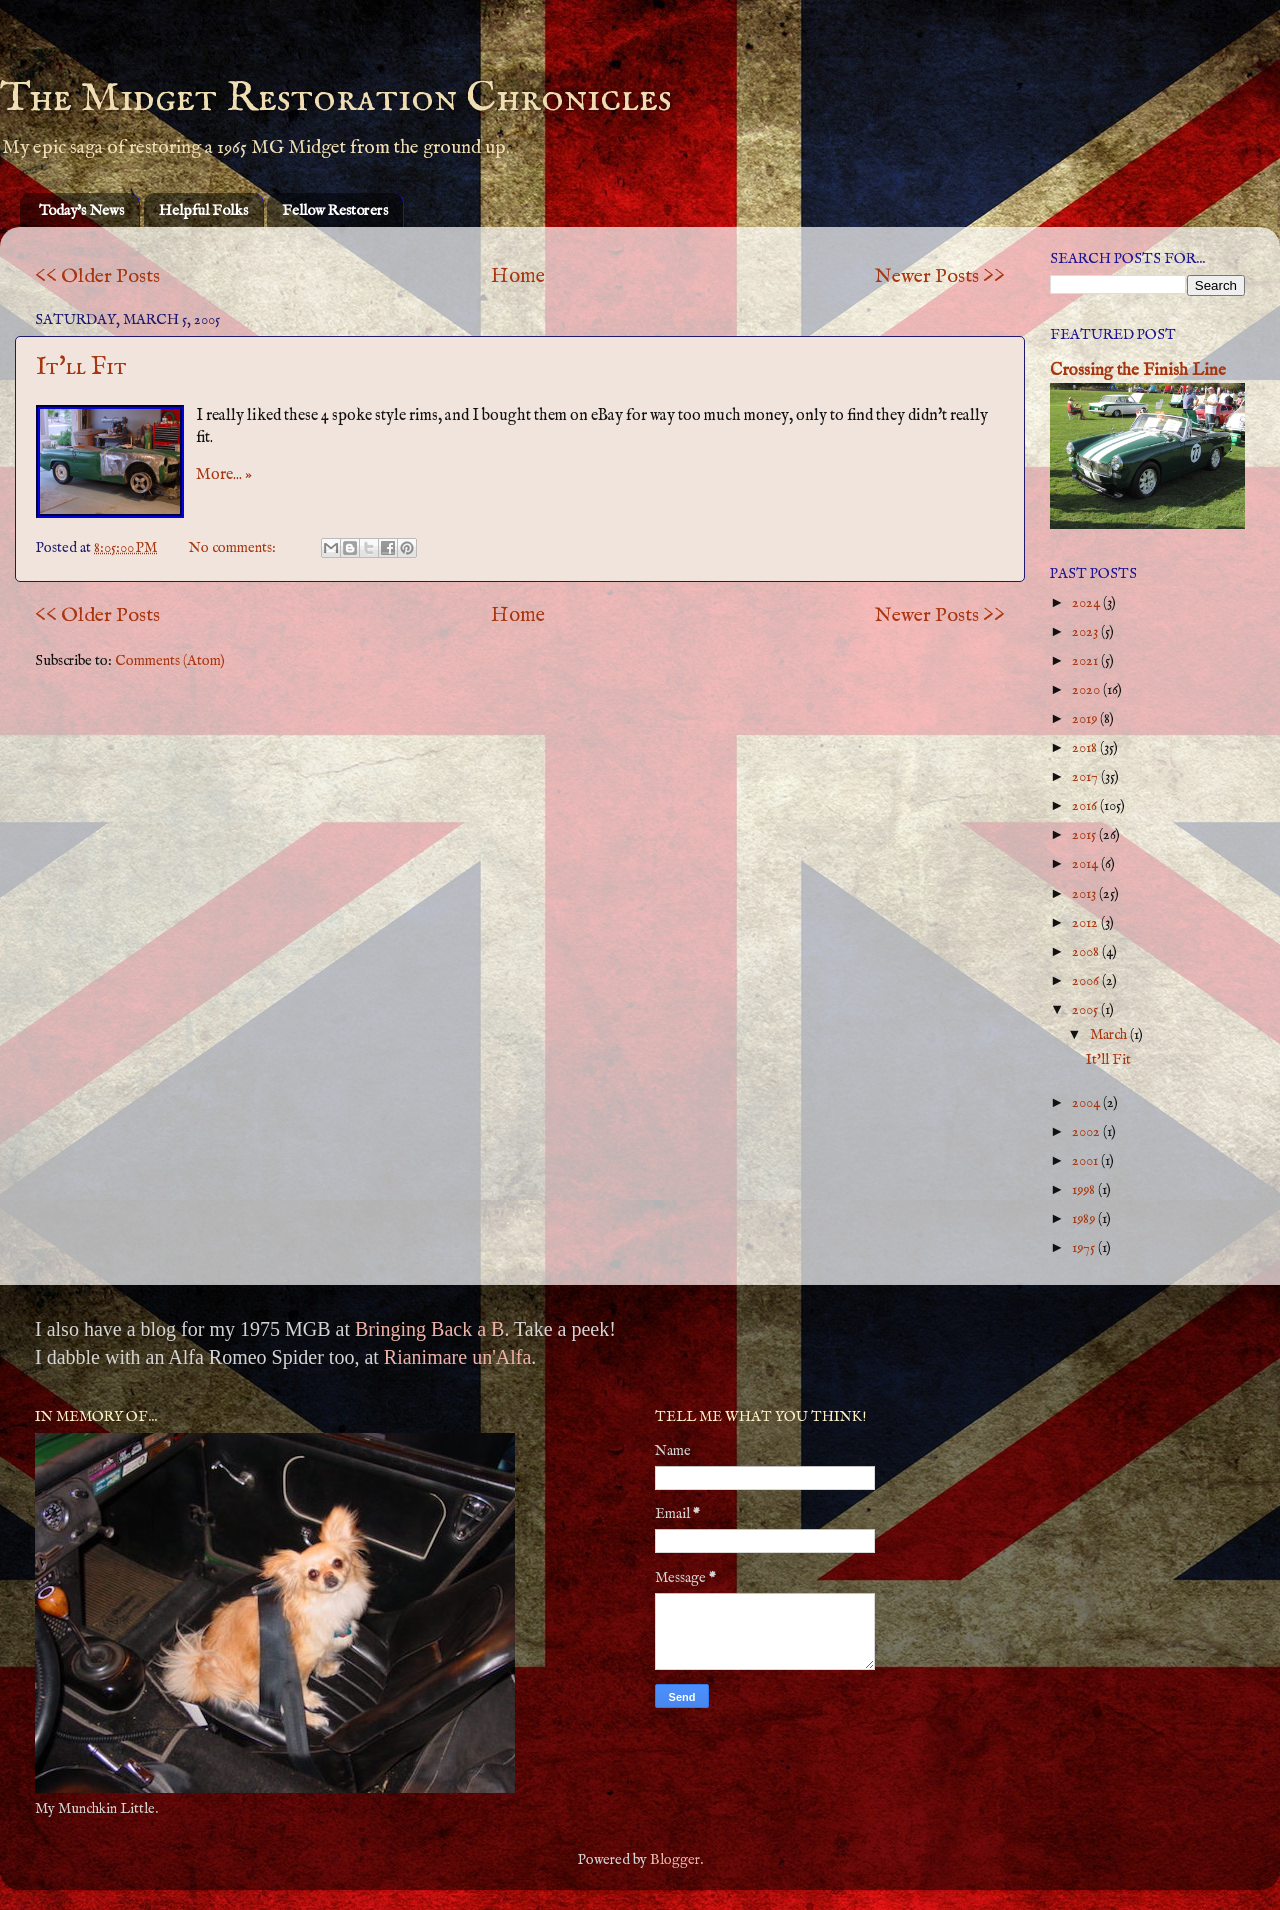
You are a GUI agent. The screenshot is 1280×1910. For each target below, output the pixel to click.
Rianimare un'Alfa (457, 1357)
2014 (1086, 864)
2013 (1085, 894)
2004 (1087, 1103)
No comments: (234, 548)
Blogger (675, 1860)
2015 (1085, 835)
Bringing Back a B (429, 1329)
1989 (1085, 1219)
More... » (224, 475)
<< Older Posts (97, 276)
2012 (1086, 923)
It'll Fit (81, 367)
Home (518, 276)
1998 (1085, 1190)
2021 (1086, 661)
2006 (1087, 981)
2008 (1087, 952)
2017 (1086, 777)
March (1110, 1035)
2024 (1087, 603)
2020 (1087, 690)
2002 (1087, 1132)
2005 (1086, 1010)
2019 (1086, 719)
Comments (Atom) (170, 661)
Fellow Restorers (335, 210)
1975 (1085, 1248)
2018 (1086, 748)
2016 (1086, 806)
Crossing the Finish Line (1138, 370)
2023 (1086, 632)
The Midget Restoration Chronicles (336, 98)
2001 (1086, 1161)
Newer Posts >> (940, 276)
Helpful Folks (203, 210)
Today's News (81, 210)
